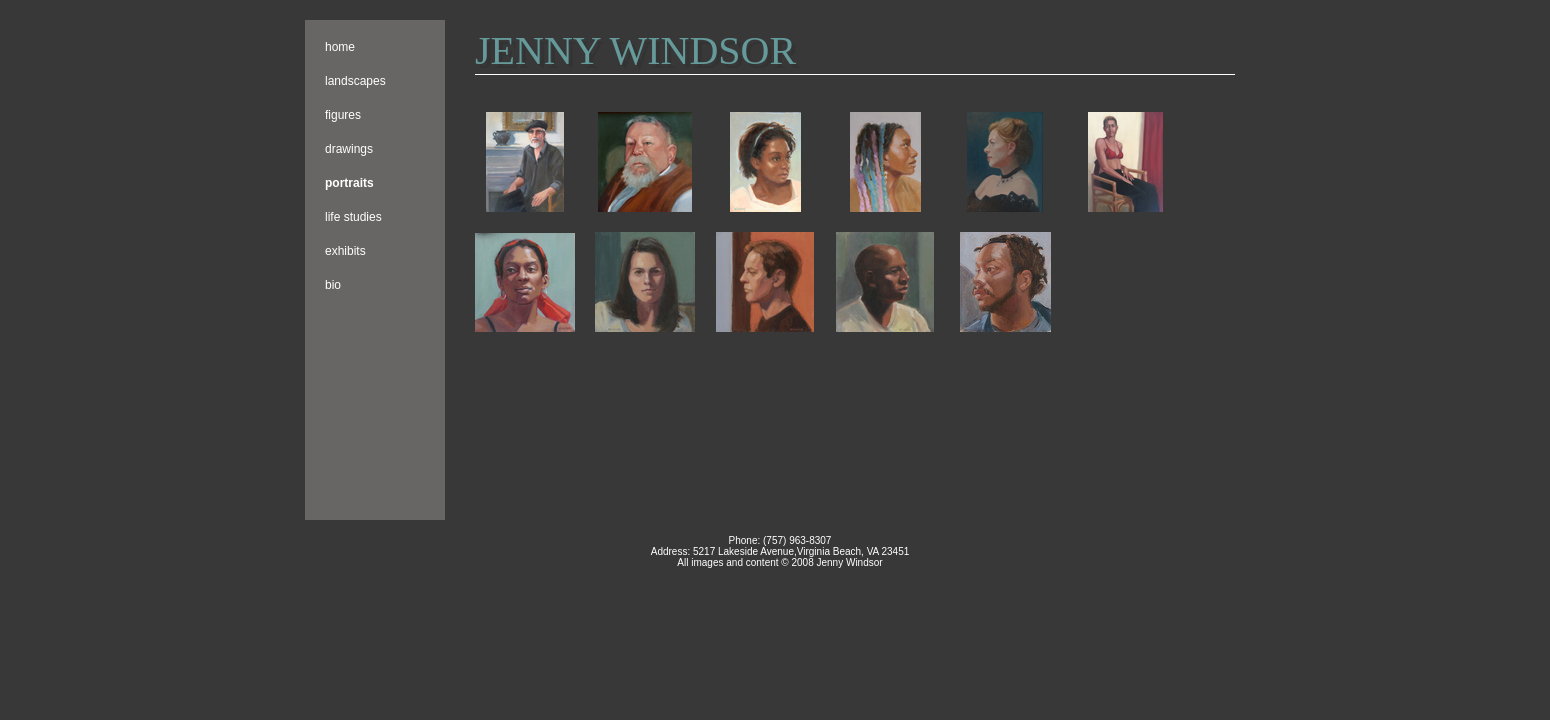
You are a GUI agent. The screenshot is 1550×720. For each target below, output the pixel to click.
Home (340, 47)
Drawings (349, 149)
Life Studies (353, 217)
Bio (333, 285)
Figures (343, 115)
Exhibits (345, 251)
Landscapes (355, 81)
